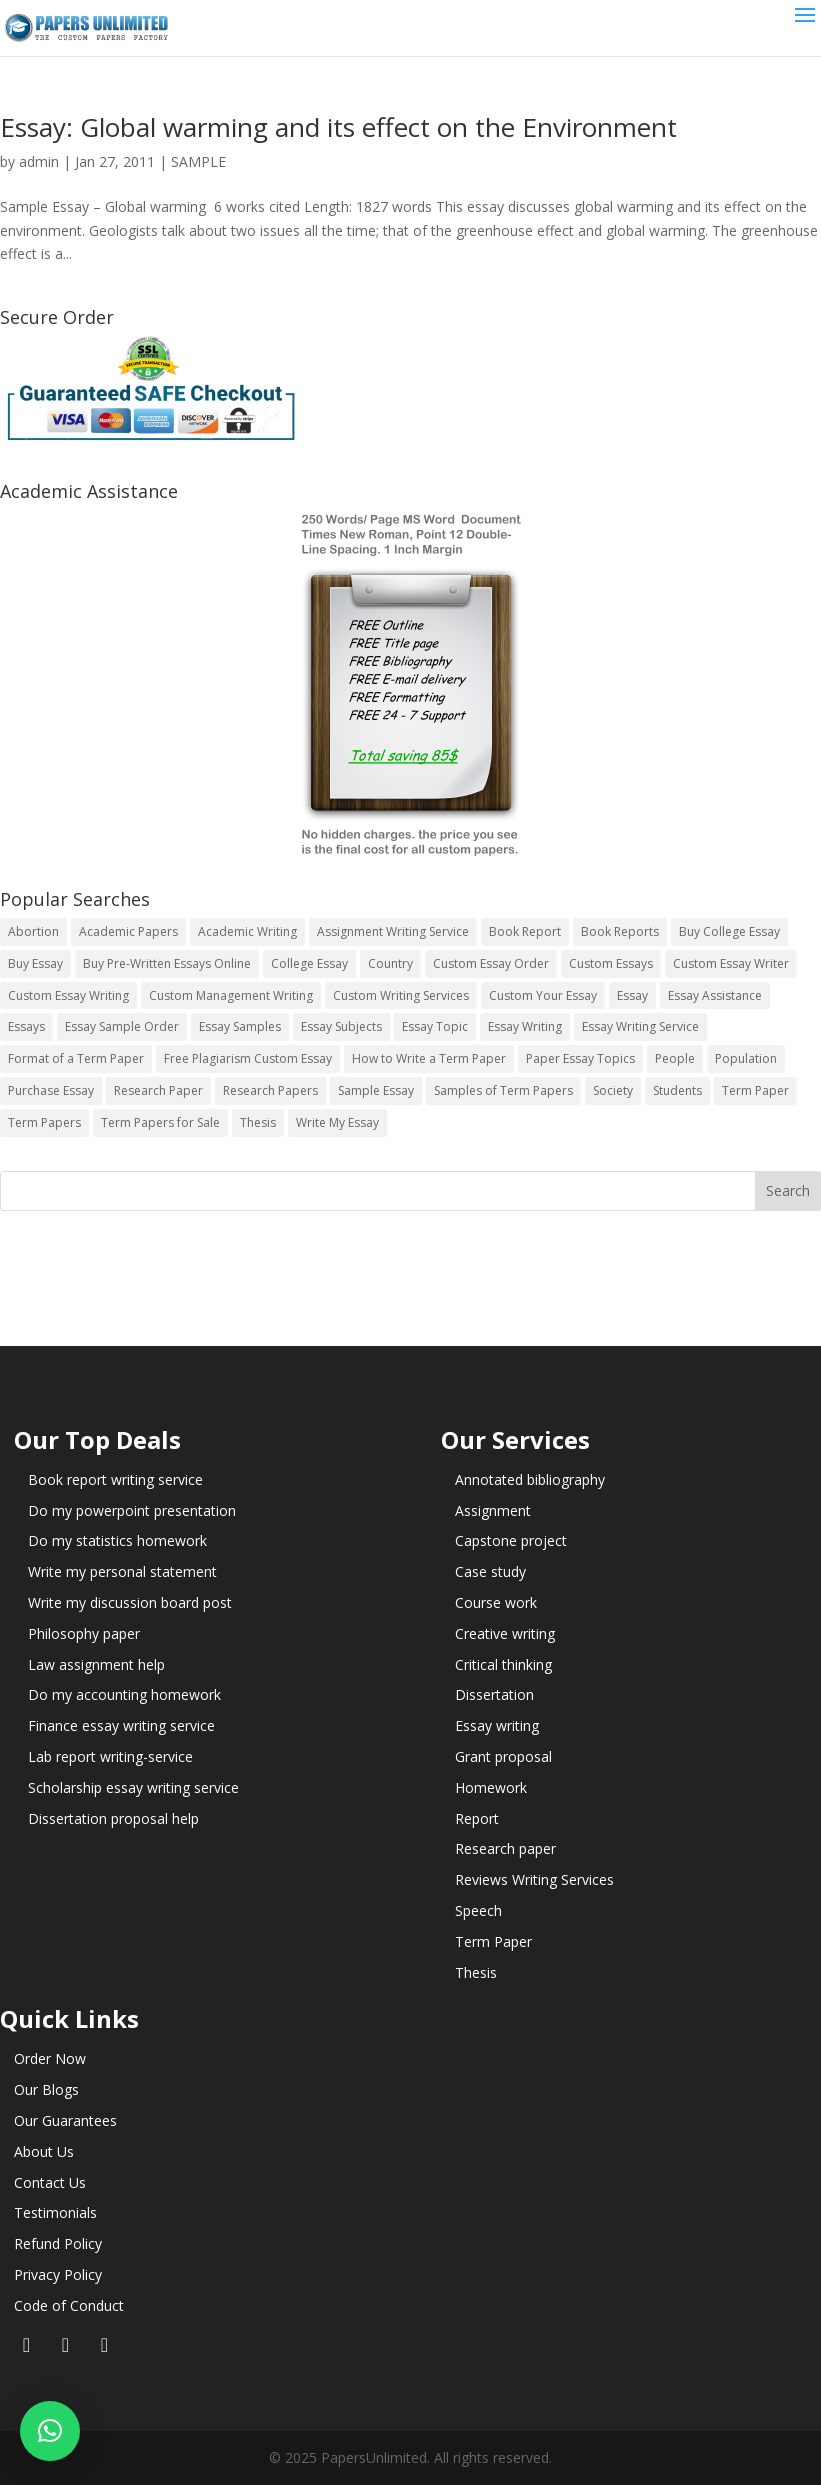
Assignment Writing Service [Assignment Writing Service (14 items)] (393, 931)
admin (39, 161)
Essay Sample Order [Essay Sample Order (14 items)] (122, 1026)
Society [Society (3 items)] (613, 1090)
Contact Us (50, 2182)
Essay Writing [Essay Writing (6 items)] (525, 1026)
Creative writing (505, 1633)
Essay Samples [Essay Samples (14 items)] (240, 1026)
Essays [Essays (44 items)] (26, 1026)
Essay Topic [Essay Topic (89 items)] (435, 1026)
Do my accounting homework (124, 1694)
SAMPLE (198, 161)
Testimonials (55, 2212)
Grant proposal (503, 1756)
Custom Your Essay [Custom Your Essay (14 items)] (543, 995)
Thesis (476, 1972)
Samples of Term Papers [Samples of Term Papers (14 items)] (503, 1090)
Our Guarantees (65, 2120)
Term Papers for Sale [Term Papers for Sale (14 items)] (160, 1122)
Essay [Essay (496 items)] (632, 995)
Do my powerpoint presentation (132, 1510)
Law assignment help (96, 1664)
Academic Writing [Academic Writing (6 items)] (247, 931)
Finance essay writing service (121, 1725)
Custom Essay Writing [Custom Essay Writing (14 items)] (68, 995)
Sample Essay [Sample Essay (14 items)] (376, 1090)
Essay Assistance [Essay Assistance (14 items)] (715, 995)
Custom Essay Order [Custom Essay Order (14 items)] (491, 963)
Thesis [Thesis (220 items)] (258, 1122)
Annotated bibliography (530, 1479)
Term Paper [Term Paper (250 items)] (755, 1090)
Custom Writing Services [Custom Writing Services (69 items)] (401, 995)
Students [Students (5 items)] (677, 1090)
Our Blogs (46, 2089)
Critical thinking (503, 1664)
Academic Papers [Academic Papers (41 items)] (128, 931)
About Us (44, 2151)
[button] (50, 2431)
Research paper (505, 1848)
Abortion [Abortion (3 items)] (33, 931)
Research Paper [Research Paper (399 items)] (158, 1090)
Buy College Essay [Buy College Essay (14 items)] (729, 931)
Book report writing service (115, 1479)
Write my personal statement (122, 1571)
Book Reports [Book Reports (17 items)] (620, 931)
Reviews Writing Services (534, 1879)
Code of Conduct (69, 2305)
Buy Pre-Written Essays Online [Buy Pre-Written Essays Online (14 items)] (167, 963)
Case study (490, 1571)
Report (477, 1818)
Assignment (493, 1510)
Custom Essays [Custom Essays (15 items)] (611, 963)
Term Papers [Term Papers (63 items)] (44, 1122)
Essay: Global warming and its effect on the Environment (338, 127)
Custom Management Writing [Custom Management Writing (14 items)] (231, 995)
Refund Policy (58, 2243)
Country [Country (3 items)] (390, 963)
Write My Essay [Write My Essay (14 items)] (337, 1122)
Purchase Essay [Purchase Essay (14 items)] (51, 1090)
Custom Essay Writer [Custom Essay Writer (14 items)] (731, 963)
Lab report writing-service (110, 1756)
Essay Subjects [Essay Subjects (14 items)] (341, 1026)
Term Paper (493, 1941)
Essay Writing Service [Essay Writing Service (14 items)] (640, 1026)
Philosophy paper (84, 1633)
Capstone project (511, 1540)
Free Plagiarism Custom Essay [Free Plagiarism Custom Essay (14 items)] (248, 1058)
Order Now (50, 2058)
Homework (491, 1787)
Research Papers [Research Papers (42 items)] (270, 1090)
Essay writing (497, 1725)
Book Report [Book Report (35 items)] (525, 931)
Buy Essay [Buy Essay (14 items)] (35, 963)
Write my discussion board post (130, 1602)
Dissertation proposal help (113, 1818)
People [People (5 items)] (675, 1058)
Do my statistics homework (117, 1540)
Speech (478, 1910)
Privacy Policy (58, 2274)
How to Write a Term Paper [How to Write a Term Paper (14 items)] (429, 1058)
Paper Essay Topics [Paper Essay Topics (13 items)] (580, 1058)
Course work (496, 1602)
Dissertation (494, 1694)
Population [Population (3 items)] (746, 1058)
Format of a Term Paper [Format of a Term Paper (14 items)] (76, 1058)
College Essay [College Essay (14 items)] (309, 963)
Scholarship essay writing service (133, 1787)
